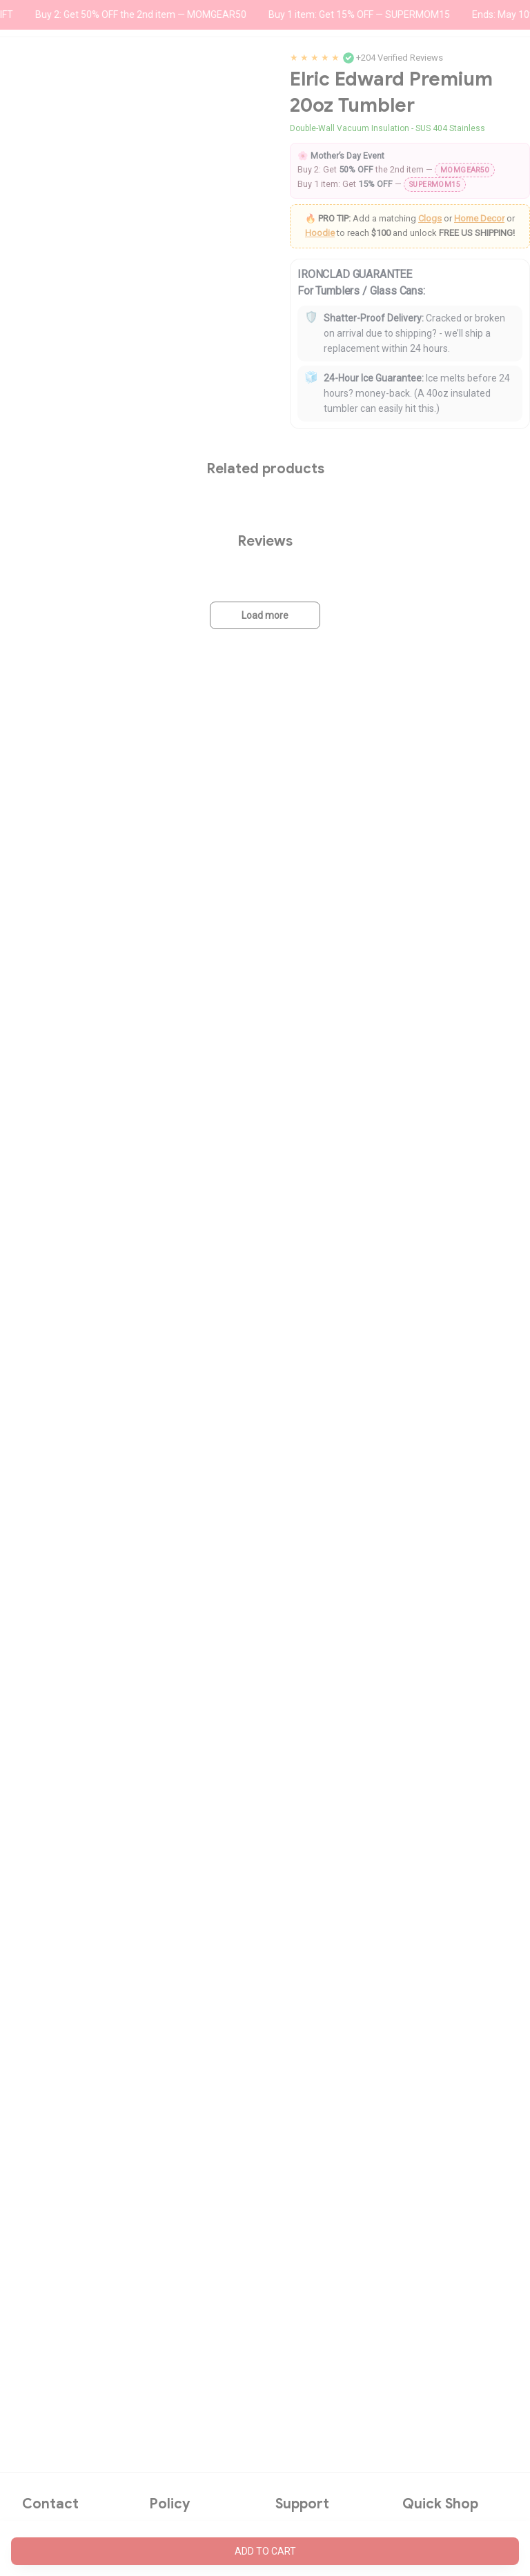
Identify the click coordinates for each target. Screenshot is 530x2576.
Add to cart (265, 2551)
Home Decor (479, 218)
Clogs (430, 218)
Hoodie (320, 233)
